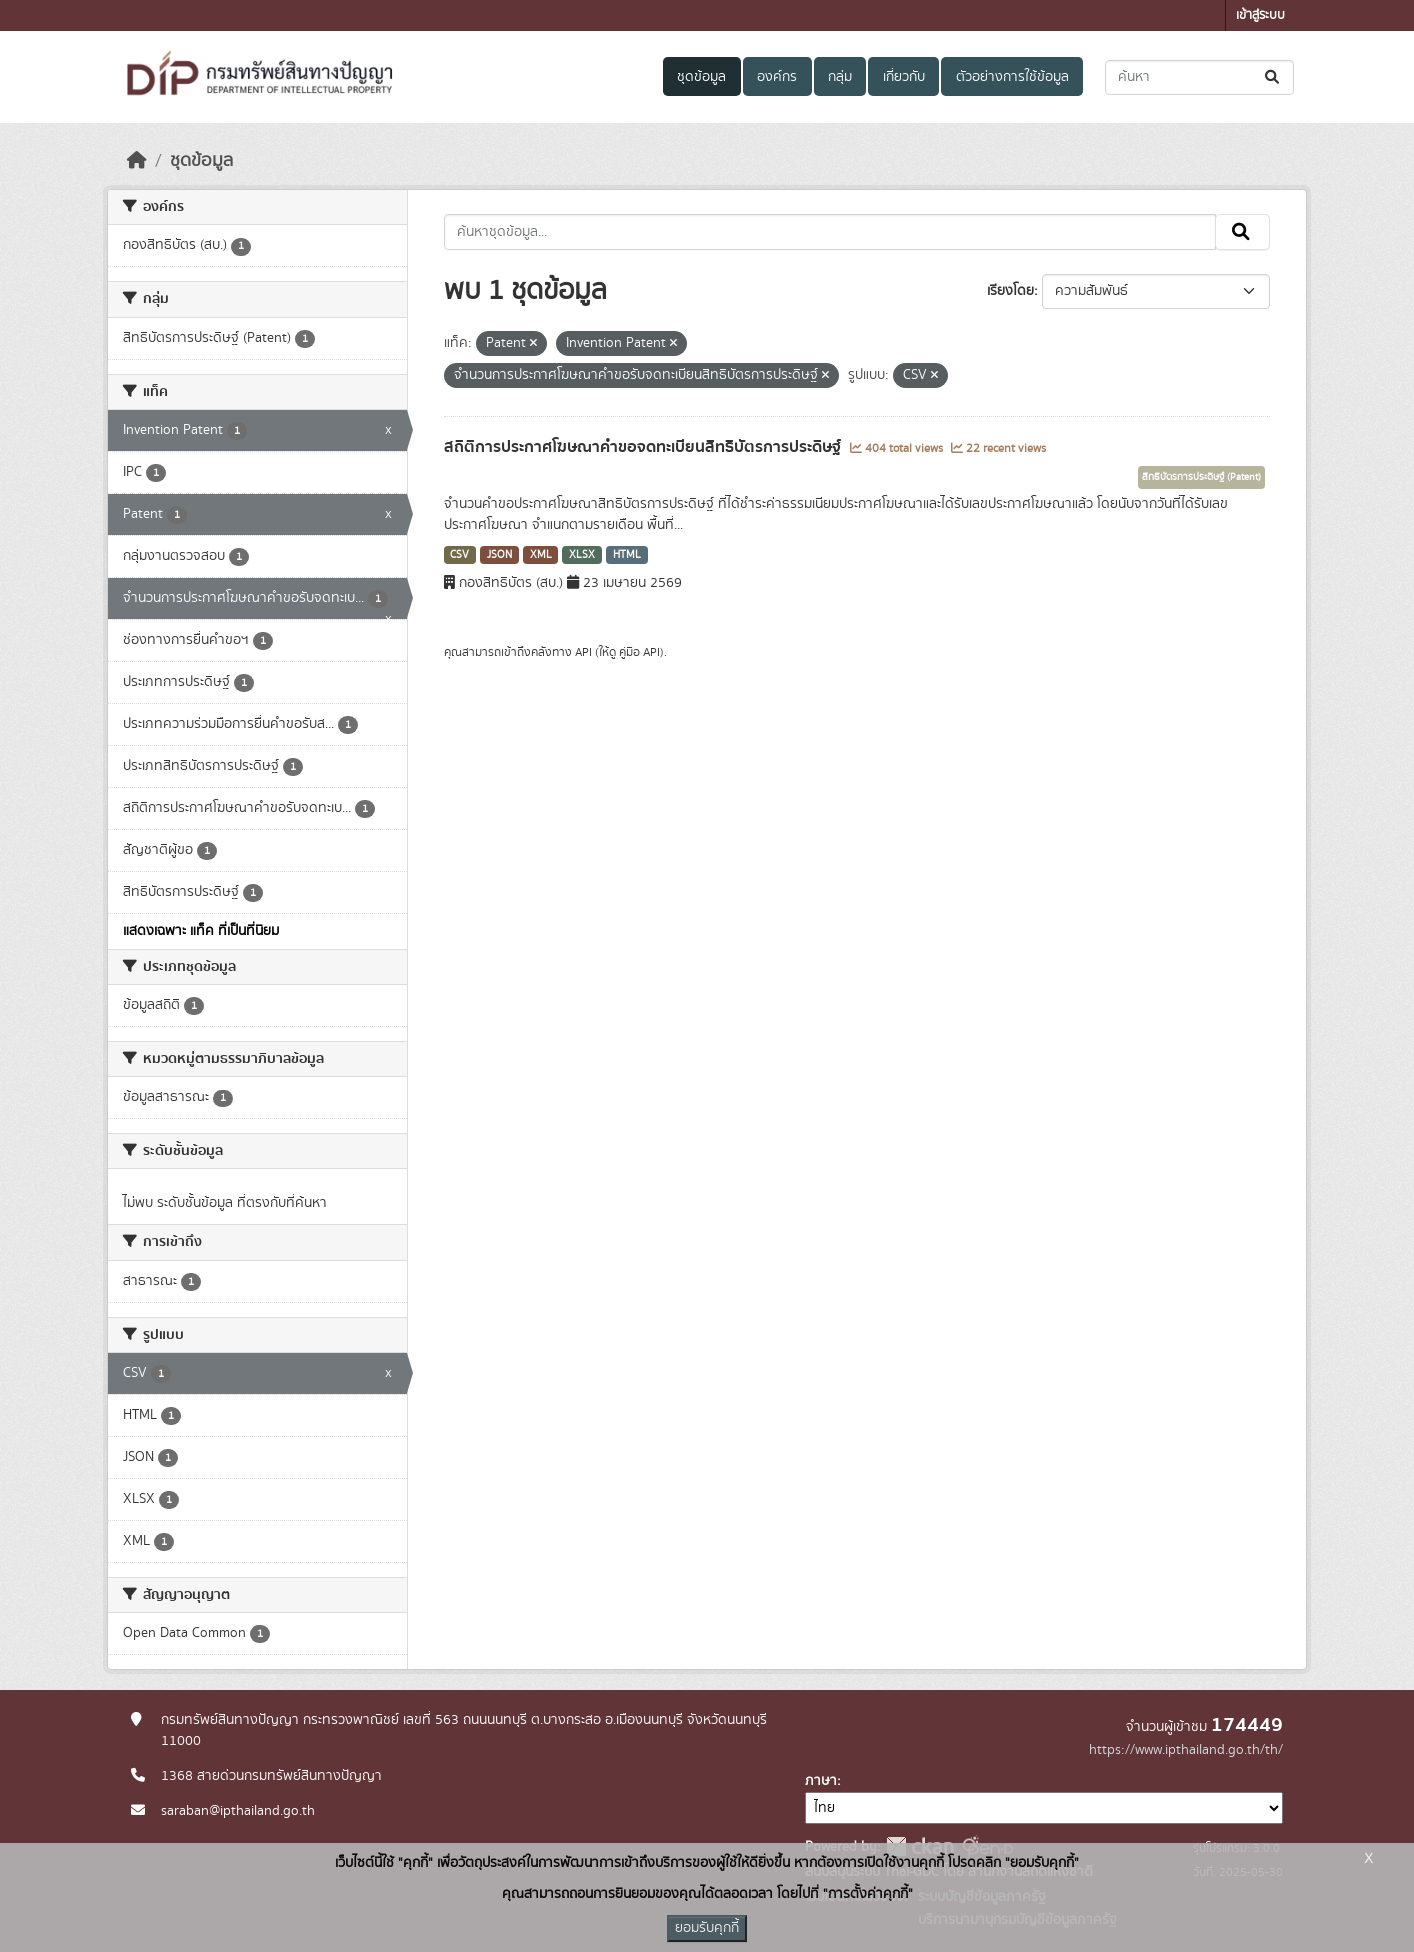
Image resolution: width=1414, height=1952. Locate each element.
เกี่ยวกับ (904, 77)
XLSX (582, 555)
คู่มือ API (639, 652)
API (583, 652)
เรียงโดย (1010, 291)
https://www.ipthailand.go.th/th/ (1186, 1750)
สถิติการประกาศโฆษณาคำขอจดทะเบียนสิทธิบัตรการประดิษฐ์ (644, 447)
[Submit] (1273, 77)
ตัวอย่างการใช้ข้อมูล (1012, 77)
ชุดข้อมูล (701, 77)
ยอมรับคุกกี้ (707, 1928)
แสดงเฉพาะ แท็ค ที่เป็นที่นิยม (201, 931)
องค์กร (777, 77)
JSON (499, 555)
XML (541, 555)
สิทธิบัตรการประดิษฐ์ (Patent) (1201, 477)
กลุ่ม (840, 77)
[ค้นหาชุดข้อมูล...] (1199, 77)
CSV (459, 555)
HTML (627, 555)
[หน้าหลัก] (137, 161)
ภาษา (821, 1781)
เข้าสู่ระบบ (1260, 15)
